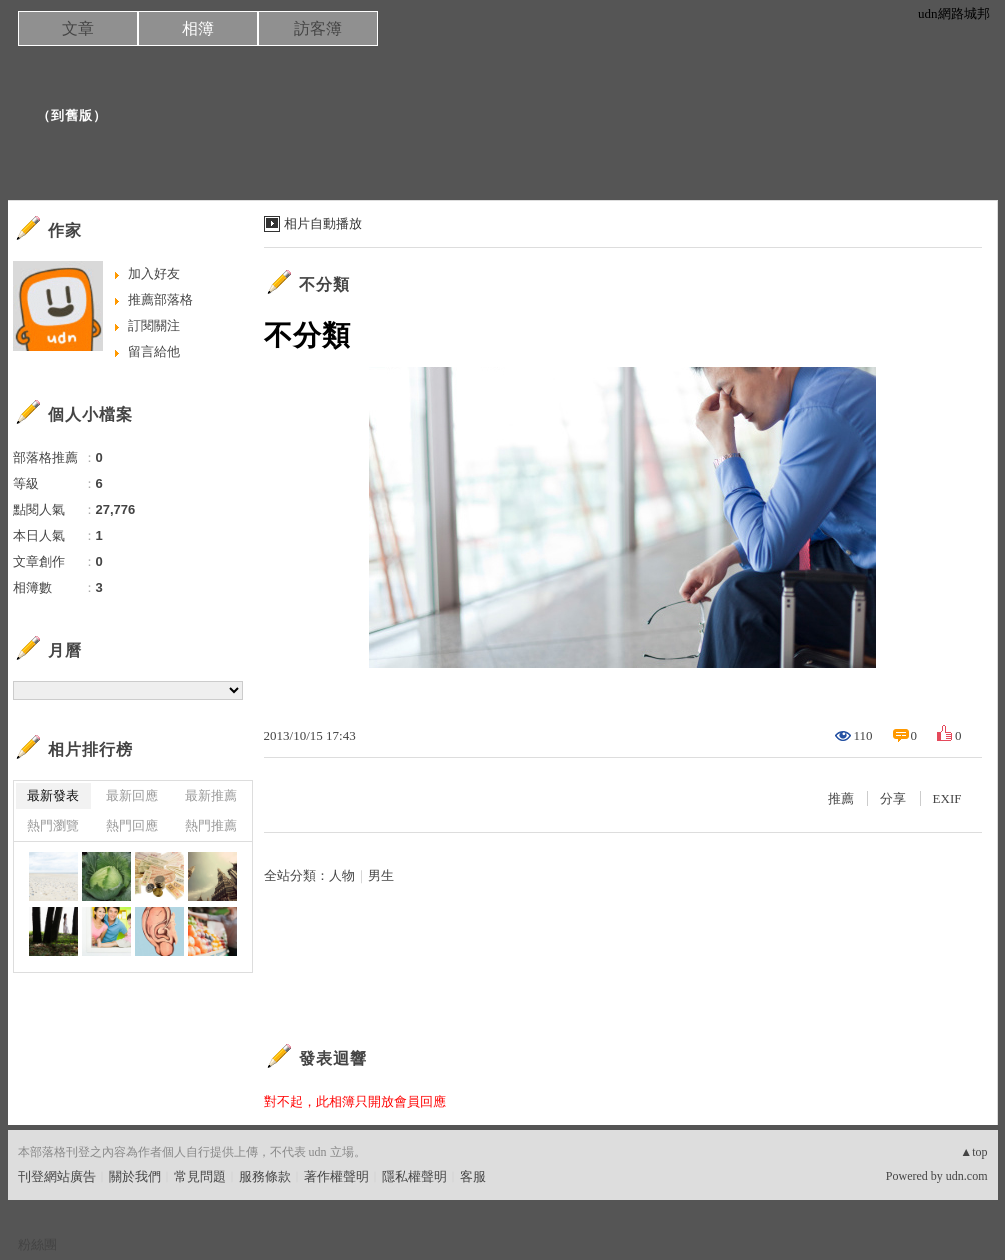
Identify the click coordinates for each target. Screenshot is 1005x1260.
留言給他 (154, 351)
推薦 (841, 798)
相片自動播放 (323, 223)
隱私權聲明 (414, 1176)
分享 (893, 798)
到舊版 (72, 115)
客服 (473, 1176)
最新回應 (132, 795)
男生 (381, 875)
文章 (78, 28)
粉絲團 (37, 1244)
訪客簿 (318, 28)
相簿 (198, 28)
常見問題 (200, 1176)
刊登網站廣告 (57, 1176)
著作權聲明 (336, 1176)
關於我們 (135, 1176)
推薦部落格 (160, 299)
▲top (973, 1152)
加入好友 (154, 273)
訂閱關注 (154, 325)
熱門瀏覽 (53, 825)
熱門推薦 (211, 825)
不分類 (324, 284)
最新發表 (53, 795)
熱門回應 (132, 825)
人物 (342, 875)
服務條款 (265, 1176)
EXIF (947, 798)
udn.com (967, 1176)
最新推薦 (211, 795)
